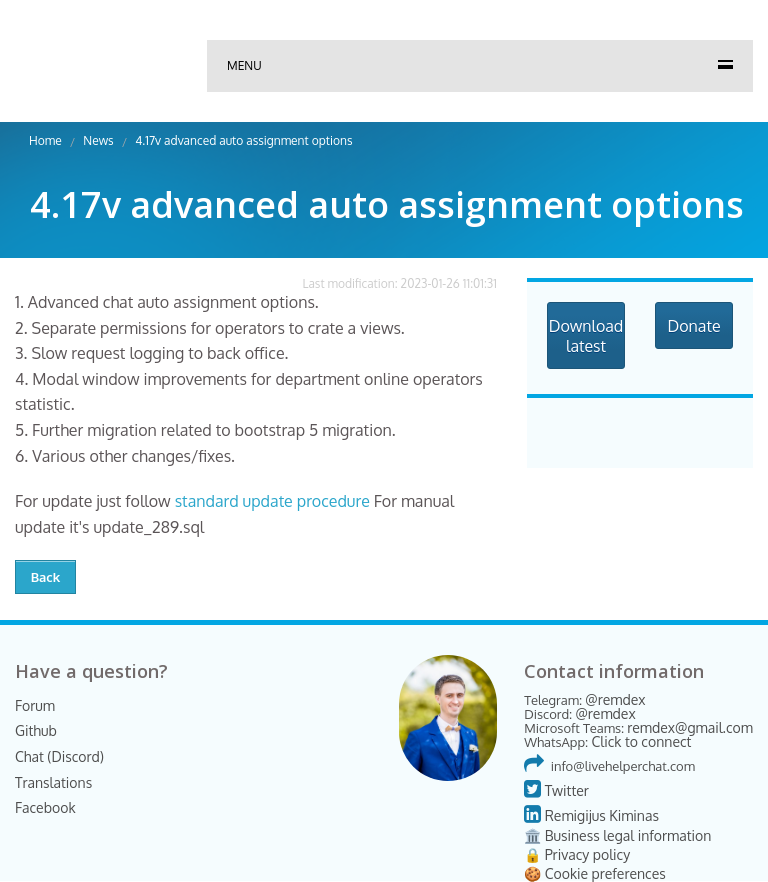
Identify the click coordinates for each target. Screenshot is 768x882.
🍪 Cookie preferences (595, 873)
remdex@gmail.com (690, 727)
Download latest (586, 336)
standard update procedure (272, 501)
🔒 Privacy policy (577, 854)
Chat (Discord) (59, 756)
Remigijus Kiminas (591, 815)
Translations (53, 782)
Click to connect (641, 741)
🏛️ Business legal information (617, 835)
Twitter (556, 790)
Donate (693, 326)
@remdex (615, 699)
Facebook (45, 807)
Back (46, 577)
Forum (35, 705)
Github (36, 730)
